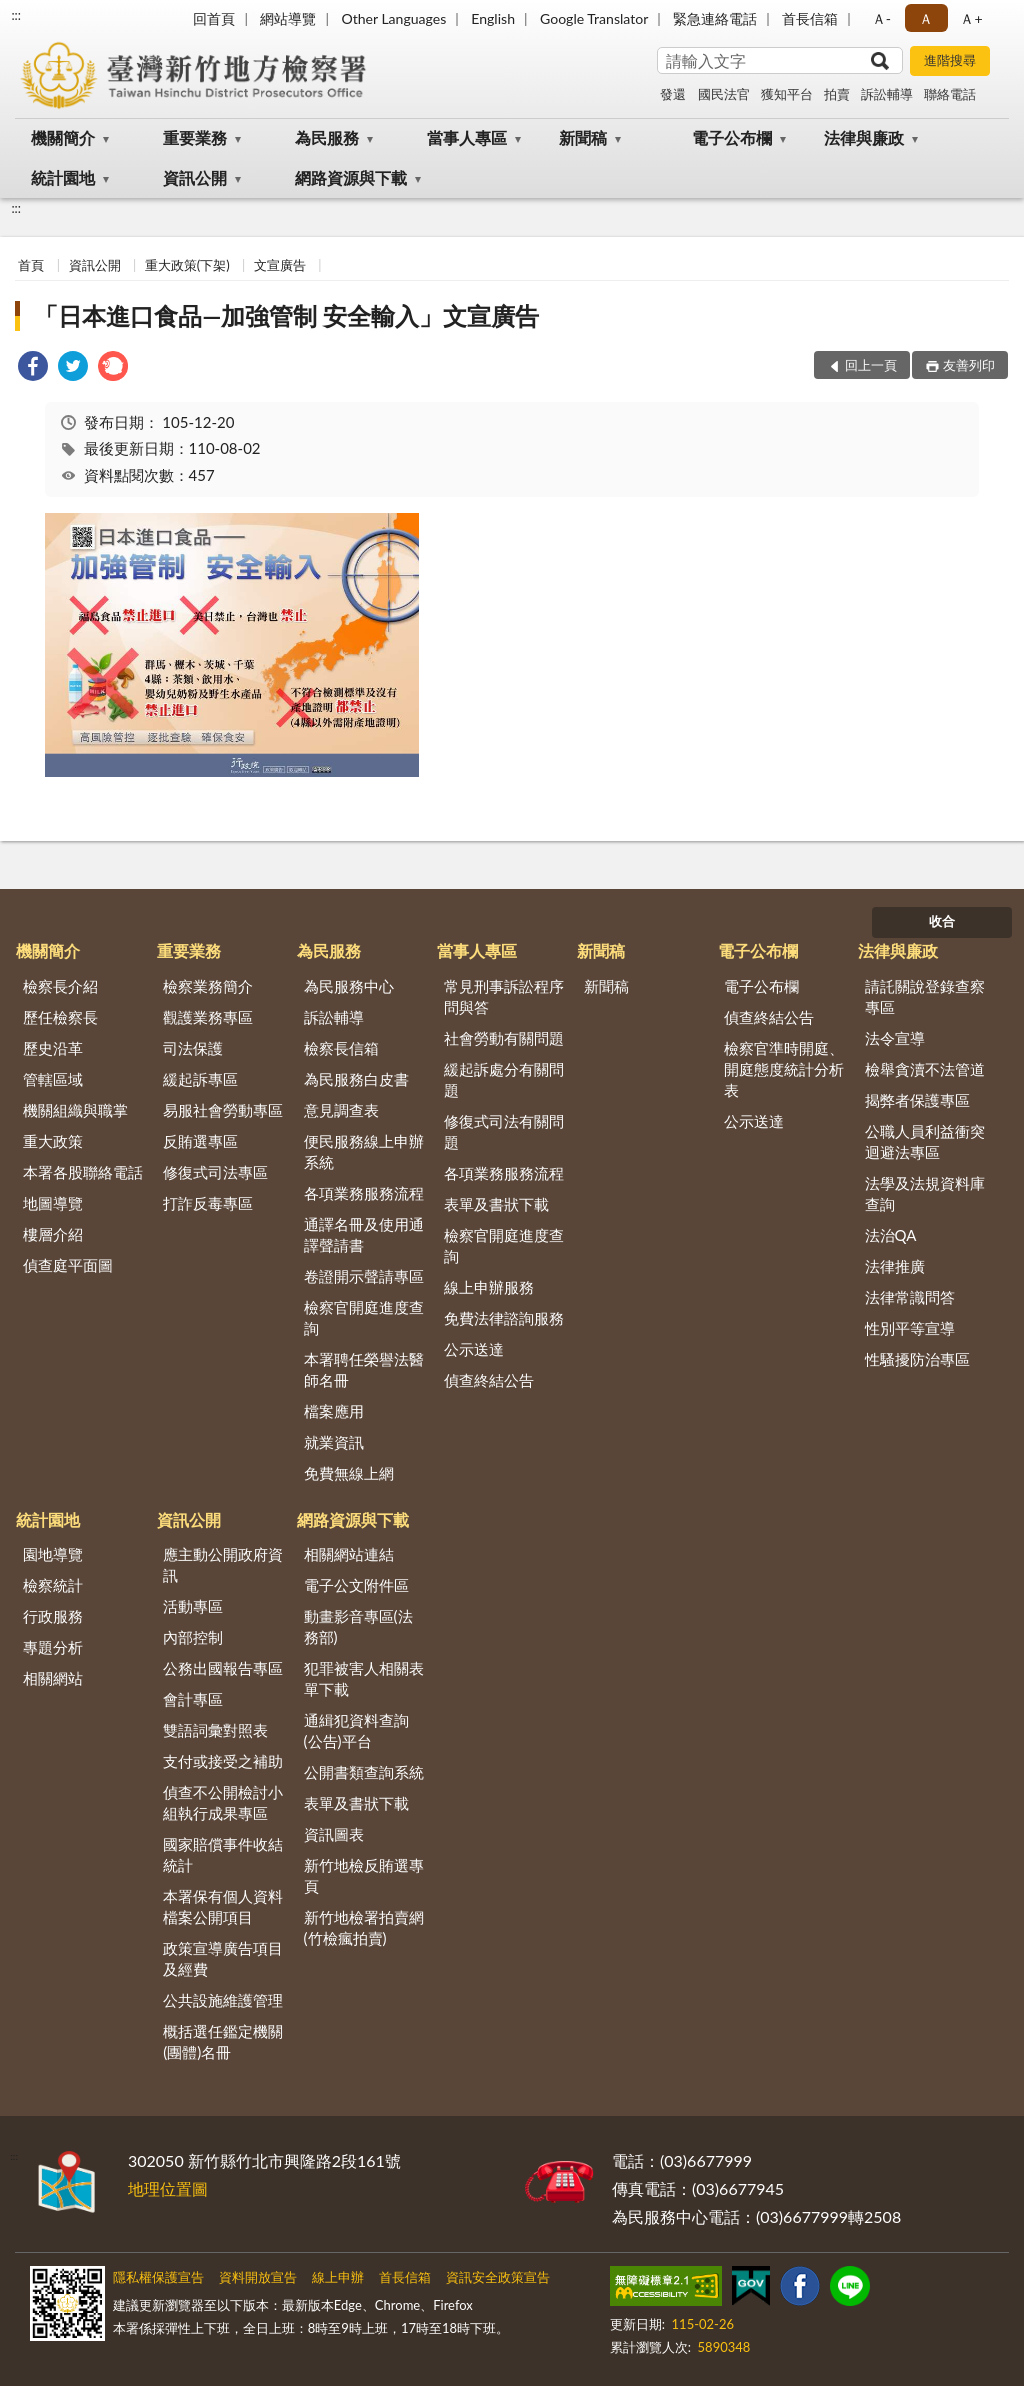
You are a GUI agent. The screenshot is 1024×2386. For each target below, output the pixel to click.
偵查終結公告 (489, 1380)
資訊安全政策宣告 (498, 2277)
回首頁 (214, 18)
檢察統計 (53, 1585)
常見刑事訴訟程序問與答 (504, 996)
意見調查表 (341, 1110)
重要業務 (195, 137)
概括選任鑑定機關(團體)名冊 (223, 2041)
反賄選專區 (200, 1141)
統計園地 (63, 177)
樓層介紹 (53, 1234)
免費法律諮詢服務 (504, 1318)
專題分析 (53, 1647)
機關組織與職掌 (75, 1110)
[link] (33, 368)
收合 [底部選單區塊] (942, 921)
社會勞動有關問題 (504, 1038)
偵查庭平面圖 (68, 1265)
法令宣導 (895, 1038)
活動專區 (193, 1606)
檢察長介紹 (60, 986)
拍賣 (837, 94)
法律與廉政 (864, 137)
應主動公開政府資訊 (223, 1564)
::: (16, 15)
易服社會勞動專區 (223, 1110)
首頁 (31, 265)
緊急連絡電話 (715, 18)
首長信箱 (810, 18)
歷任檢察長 (60, 1017)
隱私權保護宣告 (158, 2277)
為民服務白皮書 (356, 1079)
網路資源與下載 (351, 177)
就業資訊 (334, 1442)
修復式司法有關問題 (504, 1131)
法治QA (891, 1235)
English (493, 18)
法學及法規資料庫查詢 (925, 1193)
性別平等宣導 (910, 1328)
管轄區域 (53, 1079)
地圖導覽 (53, 1203)
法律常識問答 (910, 1297)
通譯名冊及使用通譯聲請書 (364, 1234)
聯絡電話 (950, 94)
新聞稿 (583, 137)
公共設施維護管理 (223, 2000)
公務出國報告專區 (223, 1668)
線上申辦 (338, 2277)
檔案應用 (334, 1411)
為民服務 (327, 137)
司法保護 (193, 1048)
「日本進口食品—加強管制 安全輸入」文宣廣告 (286, 315)
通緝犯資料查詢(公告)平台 (356, 1730)
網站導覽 (288, 18)
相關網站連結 (349, 1554)
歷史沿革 (53, 1048)
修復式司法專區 (215, 1172)
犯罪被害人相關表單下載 (364, 1678)
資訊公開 (195, 177)
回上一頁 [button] (871, 365)
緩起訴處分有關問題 (504, 1079)
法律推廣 (895, 1266)
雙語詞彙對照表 (215, 1730)
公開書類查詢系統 (364, 1772)
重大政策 (53, 1141)
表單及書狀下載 (496, 1204)
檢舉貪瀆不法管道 (925, 1069)
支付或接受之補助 (223, 1761)
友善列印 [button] (969, 365)
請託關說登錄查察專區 (925, 996)
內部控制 (193, 1637)
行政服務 (53, 1616)
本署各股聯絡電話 (83, 1172)
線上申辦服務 (489, 1287)
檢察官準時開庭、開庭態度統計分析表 (784, 1069)
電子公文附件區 (356, 1585)
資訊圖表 (334, 1834)
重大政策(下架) (187, 265)
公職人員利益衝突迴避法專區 (925, 1141)
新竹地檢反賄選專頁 (364, 1875)
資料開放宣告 (258, 2277)
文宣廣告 (280, 265)
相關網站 (53, 1678)
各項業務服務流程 (364, 1193)
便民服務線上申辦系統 (364, 1151)
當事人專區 (467, 137)
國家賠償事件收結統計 (223, 1854)
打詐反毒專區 (208, 1203)
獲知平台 (787, 94)
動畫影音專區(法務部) (358, 1626)
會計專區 (193, 1699)
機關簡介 (63, 137)
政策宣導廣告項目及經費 (223, 1958)
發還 (673, 94)
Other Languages (393, 18)
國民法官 (724, 94)
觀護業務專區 (208, 1017)
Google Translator (594, 18)
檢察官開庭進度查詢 (364, 1317)
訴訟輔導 (887, 94)
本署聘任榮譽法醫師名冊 (364, 1369)
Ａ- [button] (881, 18)
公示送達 (474, 1349)
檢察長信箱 (341, 1048)
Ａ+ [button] (971, 18)
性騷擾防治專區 (917, 1359)
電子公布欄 (732, 137)
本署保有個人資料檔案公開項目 (223, 1906)
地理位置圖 (168, 2188)
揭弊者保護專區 (917, 1100)
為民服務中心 (349, 986)
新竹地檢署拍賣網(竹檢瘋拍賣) (364, 1927)
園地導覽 (53, 1554)
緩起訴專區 (200, 1079)
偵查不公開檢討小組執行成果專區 (223, 1802)
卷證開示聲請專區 (364, 1276)
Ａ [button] (926, 18)
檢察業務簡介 (208, 986)
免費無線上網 (349, 1473)
